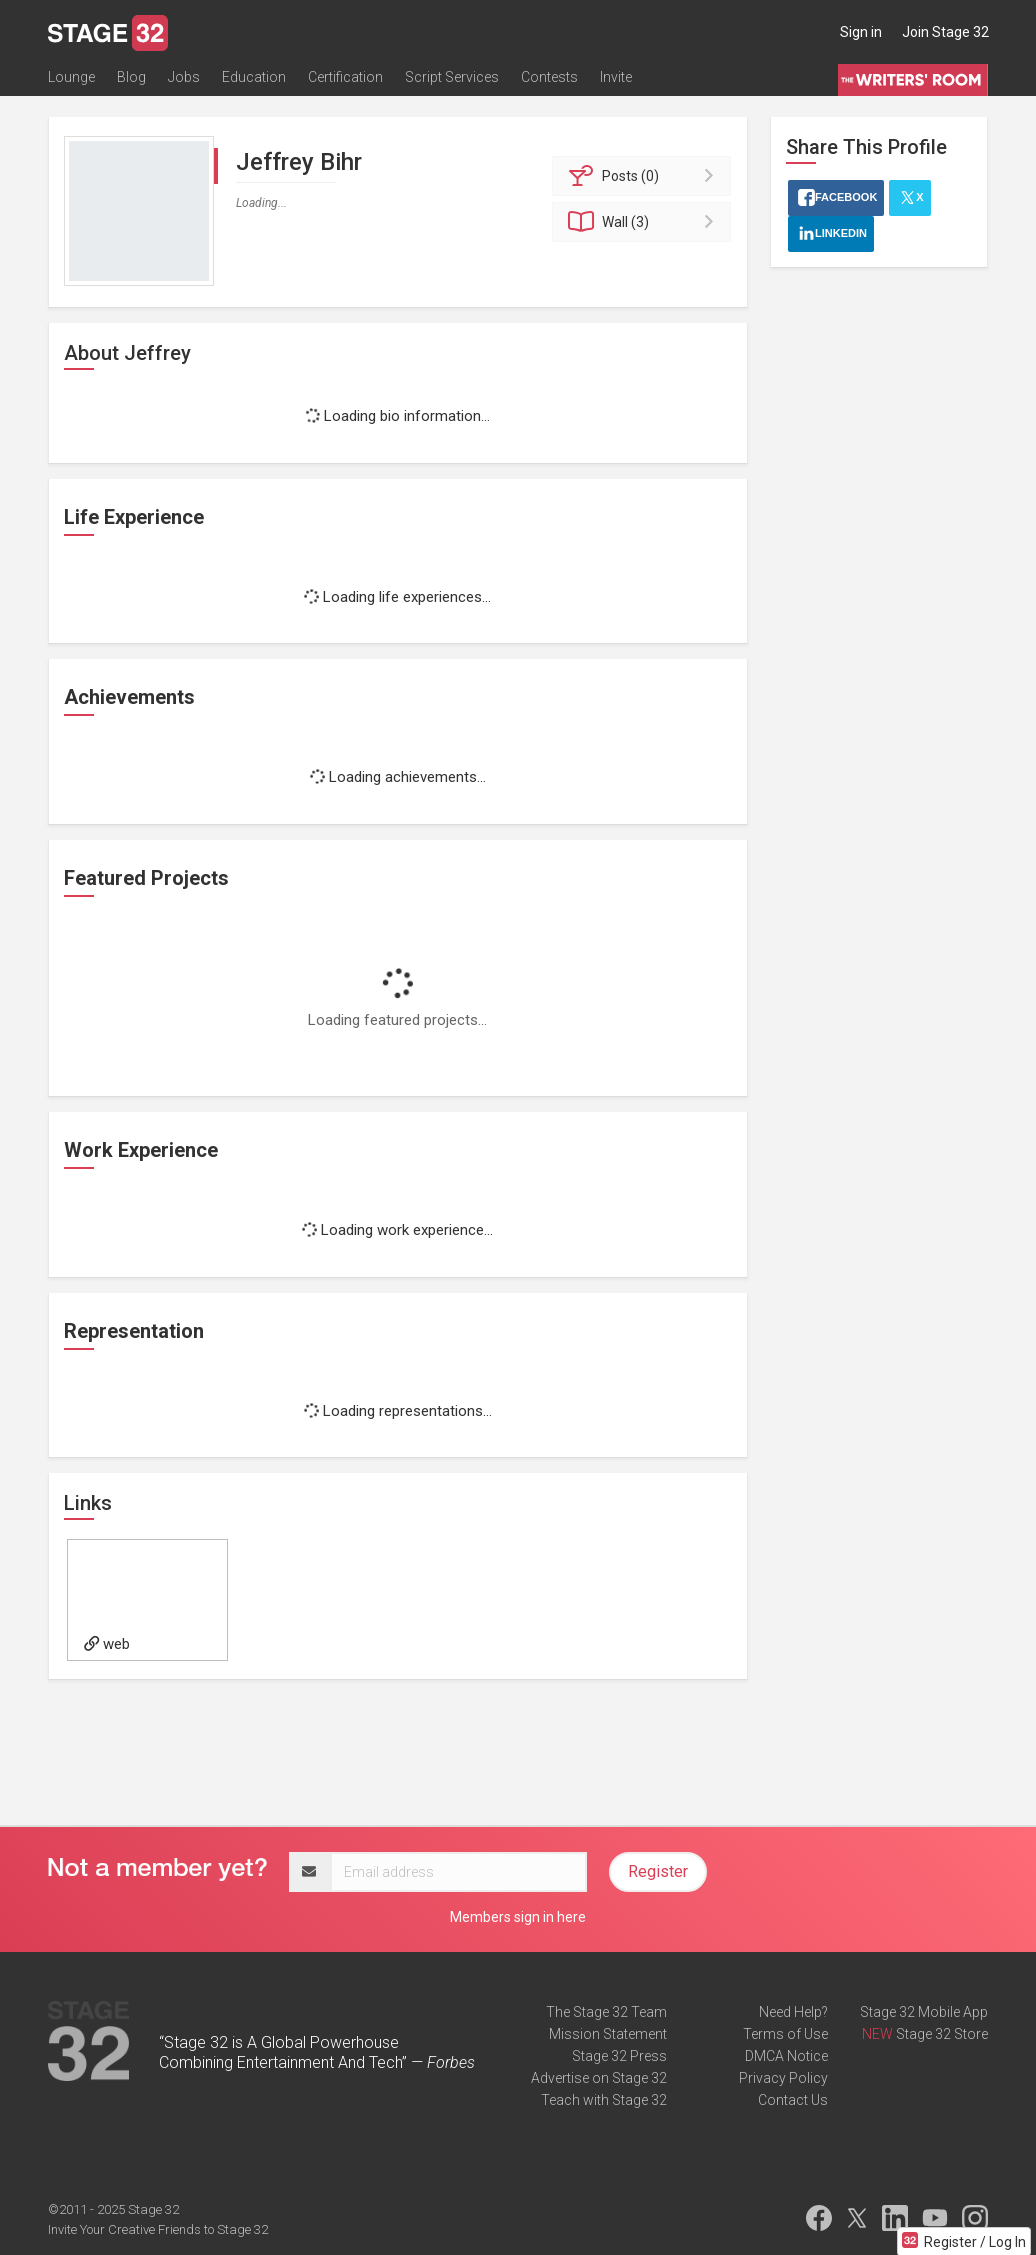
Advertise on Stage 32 (599, 2078)
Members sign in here (518, 1917)
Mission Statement (608, 2034)
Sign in (861, 32)
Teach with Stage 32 (604, 2100)
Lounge (71, 77)
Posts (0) (644, 176)
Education (254, 77)
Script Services (452, 77)
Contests (549, 77)
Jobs (184, 77)
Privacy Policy (783, 2078)
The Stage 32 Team (606, 2012)
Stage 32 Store (942, 2034)
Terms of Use (785, 2034)
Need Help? (793, 2012)
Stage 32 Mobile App (924, 2012)
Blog (131, 77)
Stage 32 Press (619, 2056)
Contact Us (793, 2100)
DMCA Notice (786, 2056)
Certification (345, 77)
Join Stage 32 (945, 32)
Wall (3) (644, 222)
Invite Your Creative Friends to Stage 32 (158, 2229)
